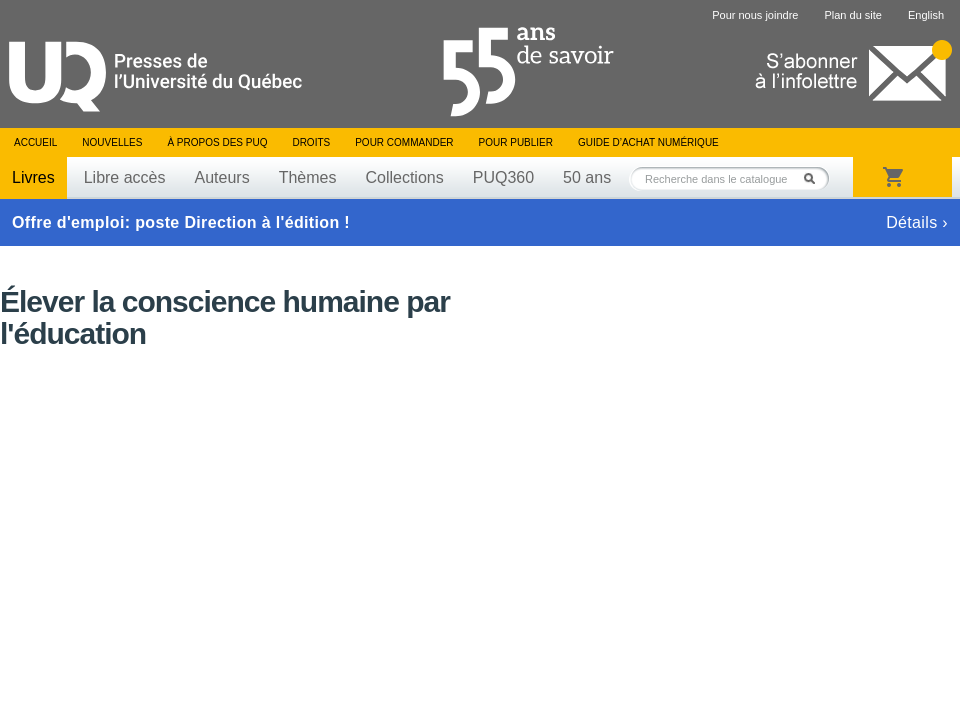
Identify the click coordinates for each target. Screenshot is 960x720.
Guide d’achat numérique (648, 142)
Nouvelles (112, 142)
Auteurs (222, 177)
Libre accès (125, 177)
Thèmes (308, 177)
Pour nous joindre (755, 15)
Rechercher (815, 178)
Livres (33, 177)
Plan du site (852, 15)
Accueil (35, 142)
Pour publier (516, 142)
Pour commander (404, 142)
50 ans (587, 177)
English (926, 15)
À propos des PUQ (217, 142)
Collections (404, 177)
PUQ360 (503, 177)
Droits (311, 142)
